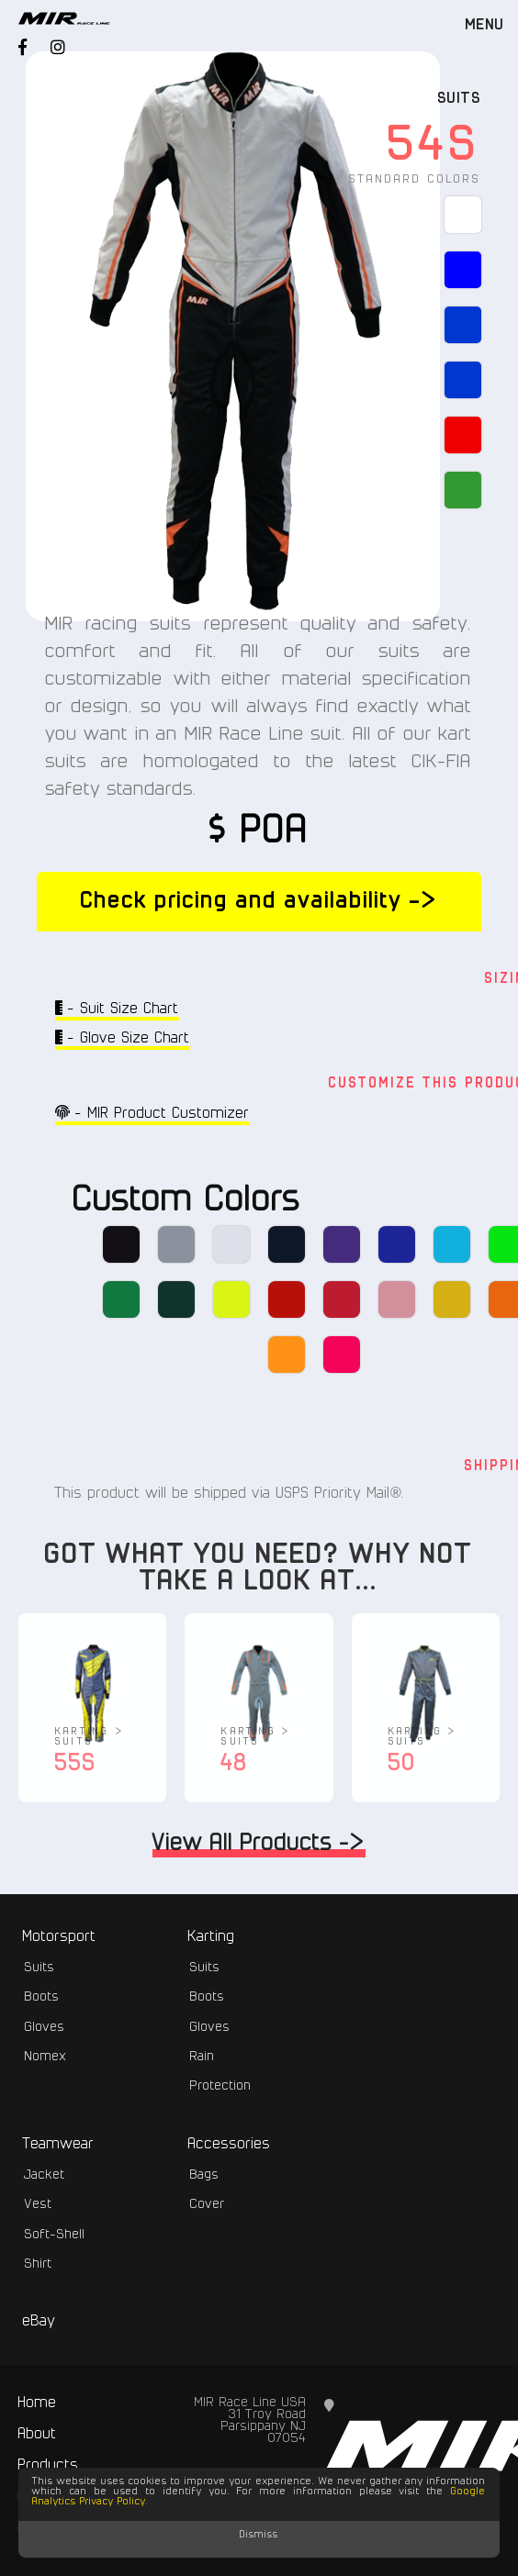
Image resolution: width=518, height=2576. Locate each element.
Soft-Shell (55, 2234)
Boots (42, 1996)
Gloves (45, 2027)
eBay (39, 2321)
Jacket (45, 2174)
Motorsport (59, 1937)
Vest (38, 2204)
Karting (211, 1937)
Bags (205, 2174)
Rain (202, 2056)
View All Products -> (259, 1846)
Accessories (229, 2144)
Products (48, 2465)
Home (37, 2403)
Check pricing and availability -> (259, 901)
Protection (221, 2085)
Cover (207, 2204)
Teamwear (59, 2144)
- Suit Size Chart (117, 1008)
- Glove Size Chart (122, 1037)
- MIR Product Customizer (152, 1113)
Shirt (38, 2263)
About (37, 2434)
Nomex (46, 2056)
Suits (459, 99)
